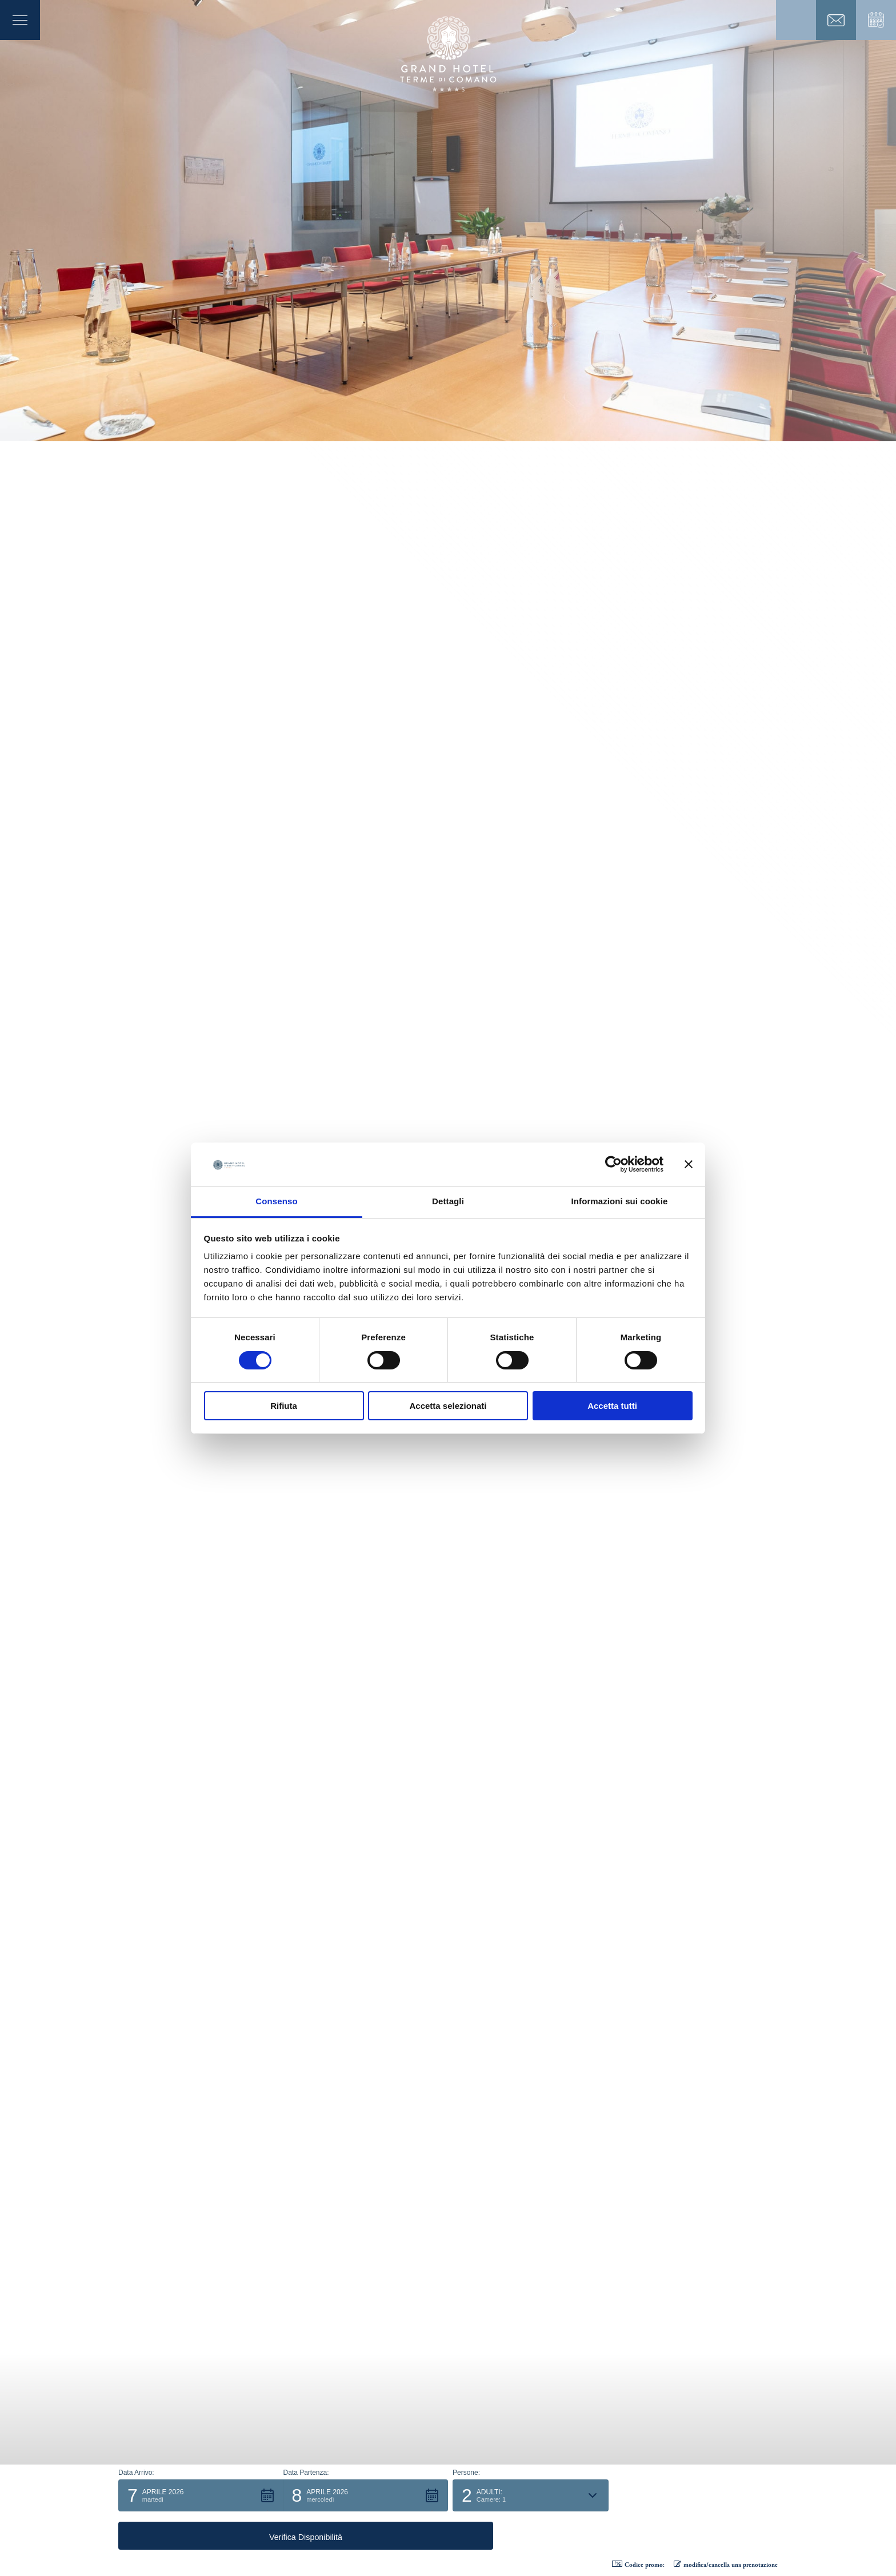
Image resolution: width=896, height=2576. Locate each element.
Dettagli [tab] (448, 1201)
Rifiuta (283, 1406)
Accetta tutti (612, 1406)
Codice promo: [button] (638, 2565)
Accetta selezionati (447, 1406)
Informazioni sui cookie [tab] (619, 1201)
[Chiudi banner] (689, 1164)
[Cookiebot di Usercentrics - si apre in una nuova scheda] (613, 1164)
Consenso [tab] (276, 1201)
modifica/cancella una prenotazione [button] (726, 2565)
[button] (200, 2534)
